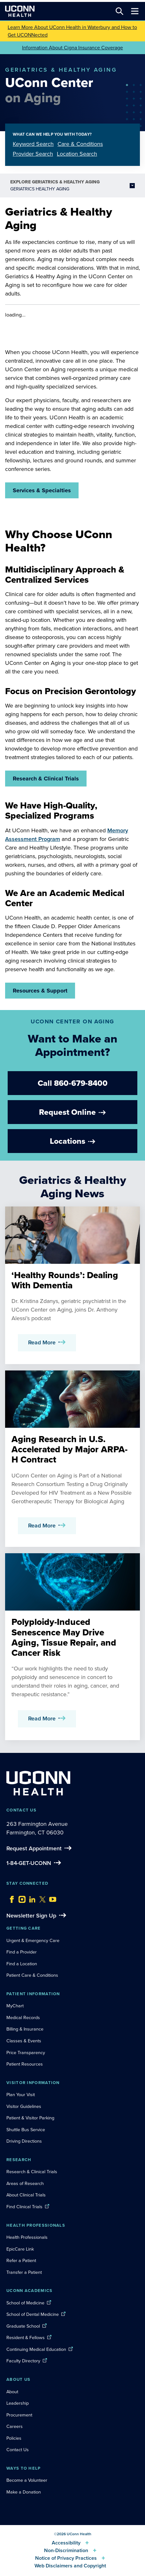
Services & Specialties (42, 490)
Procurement (19, 2414)
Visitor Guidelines (23, 2106)
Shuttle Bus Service (25, 2129)
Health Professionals (27, 2237)
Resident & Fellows (25, 2337)
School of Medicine (25, 2302)
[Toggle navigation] (135, 11)
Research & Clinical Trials (46, 778)
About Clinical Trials (26, 2194)
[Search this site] (119, 11)
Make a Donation (23, 2491)
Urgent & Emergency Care (32, 1940)
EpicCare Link (20, 2248)
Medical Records (23, 2017)
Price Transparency (25, 2052)
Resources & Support (40, 990)
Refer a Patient (21, 2260)
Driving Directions (24, 2141)
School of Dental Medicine (32, 2314)
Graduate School (23, 2326)
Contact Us (17, 2449)
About (12, 2391)
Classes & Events (23, 2040)
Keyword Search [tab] (33, 144)
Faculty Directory (23, 2360)
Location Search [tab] (77, 154)
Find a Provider (21, 1951)
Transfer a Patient (24, 2272)
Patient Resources (24, 2063)
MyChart (15, 2005)
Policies (13, 2438)
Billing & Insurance (24, 2028)
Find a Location (21, 1963)
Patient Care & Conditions (32, 1975)
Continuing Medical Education (36, 2349)
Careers (14, 2426)
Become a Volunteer (26, 2480)
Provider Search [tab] (33, 154)
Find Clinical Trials (24, 2206)
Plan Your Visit (20, 2094)
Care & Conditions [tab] (80, 144)
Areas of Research (25, 2183)
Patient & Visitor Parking (30, 2117)
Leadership (17, 2403)
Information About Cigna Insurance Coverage (72, 47)
